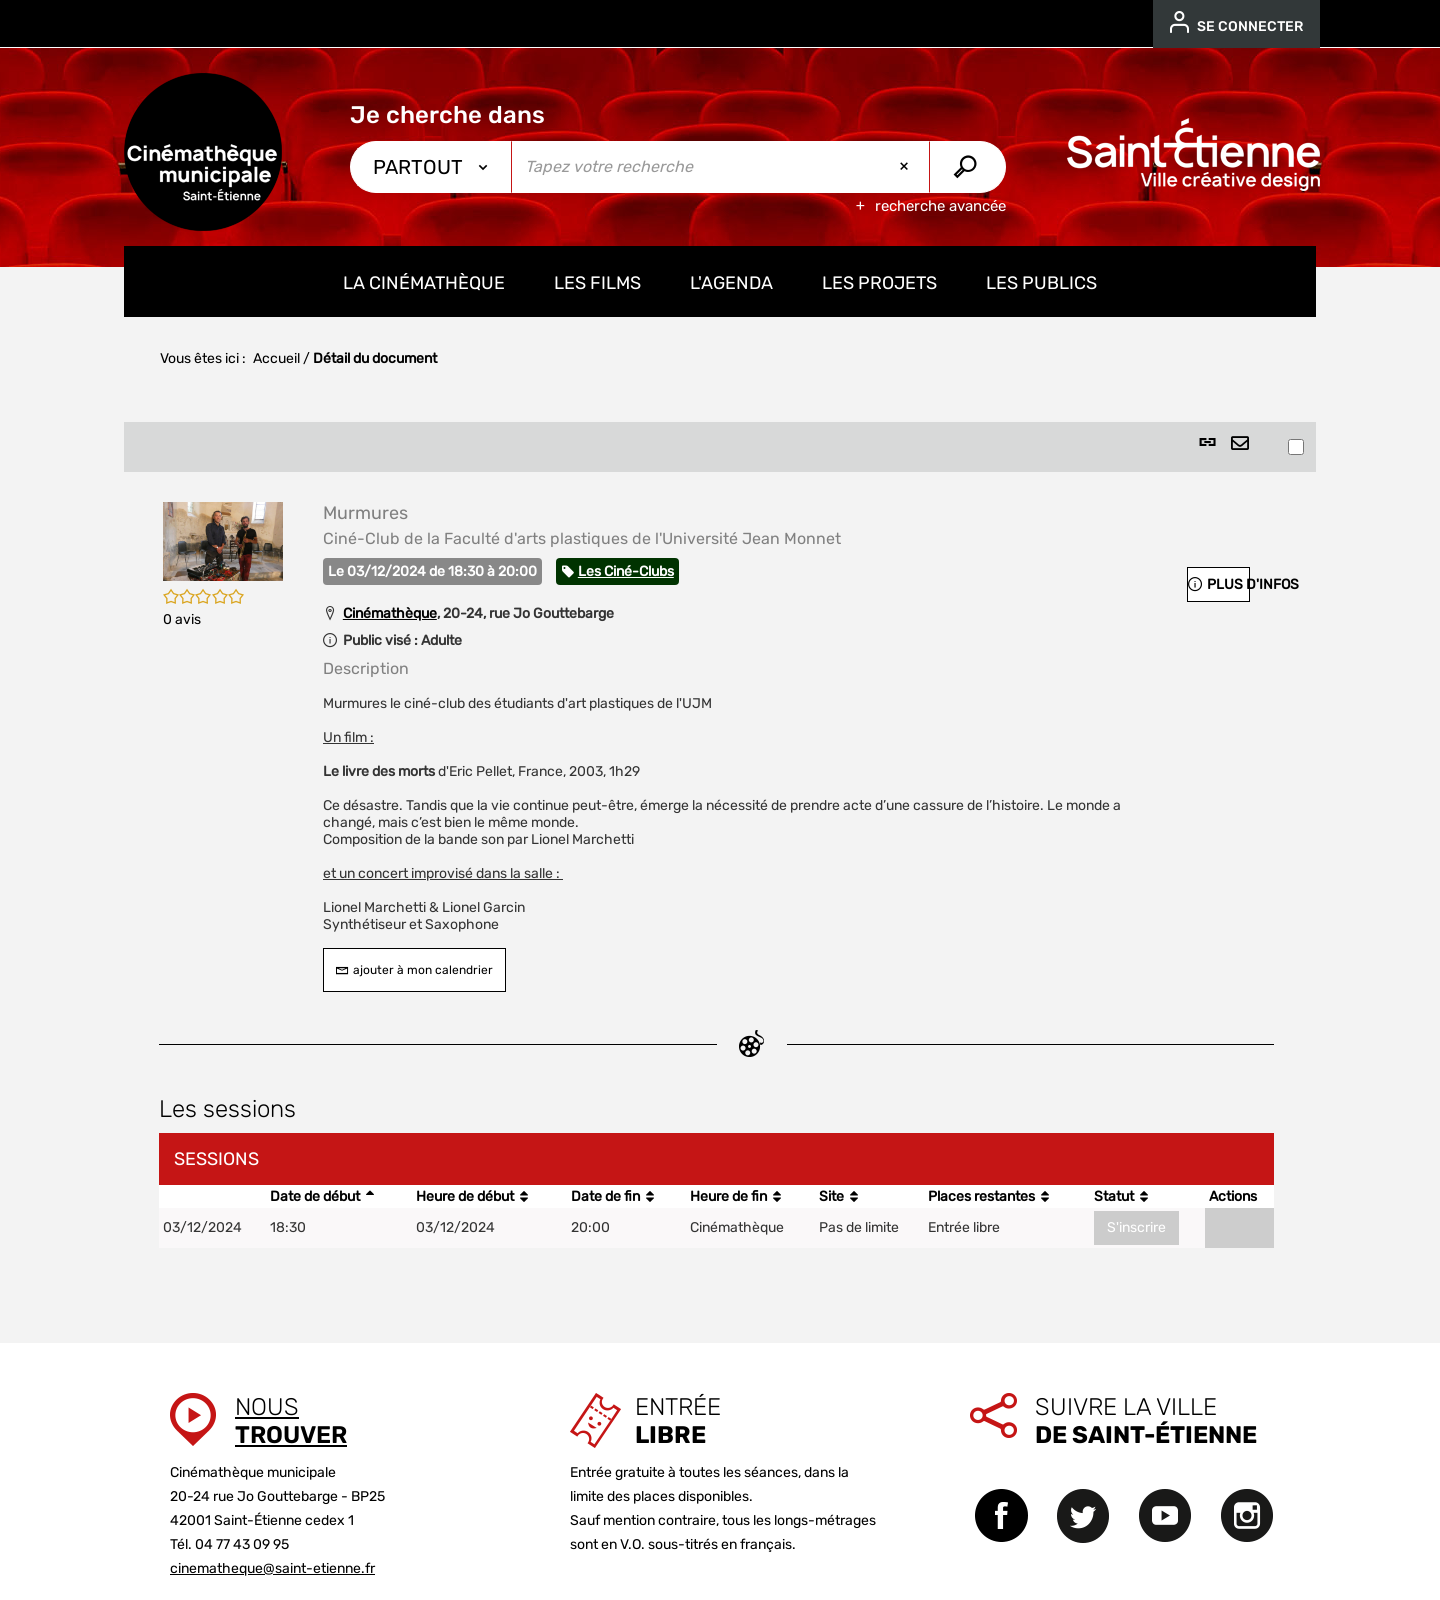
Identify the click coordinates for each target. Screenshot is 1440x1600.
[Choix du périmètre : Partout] (431, 167)
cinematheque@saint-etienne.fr (272, 1568)
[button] (223, 540)
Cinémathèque (390, 613)
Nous (291, 1421)
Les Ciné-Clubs (626, 571)
